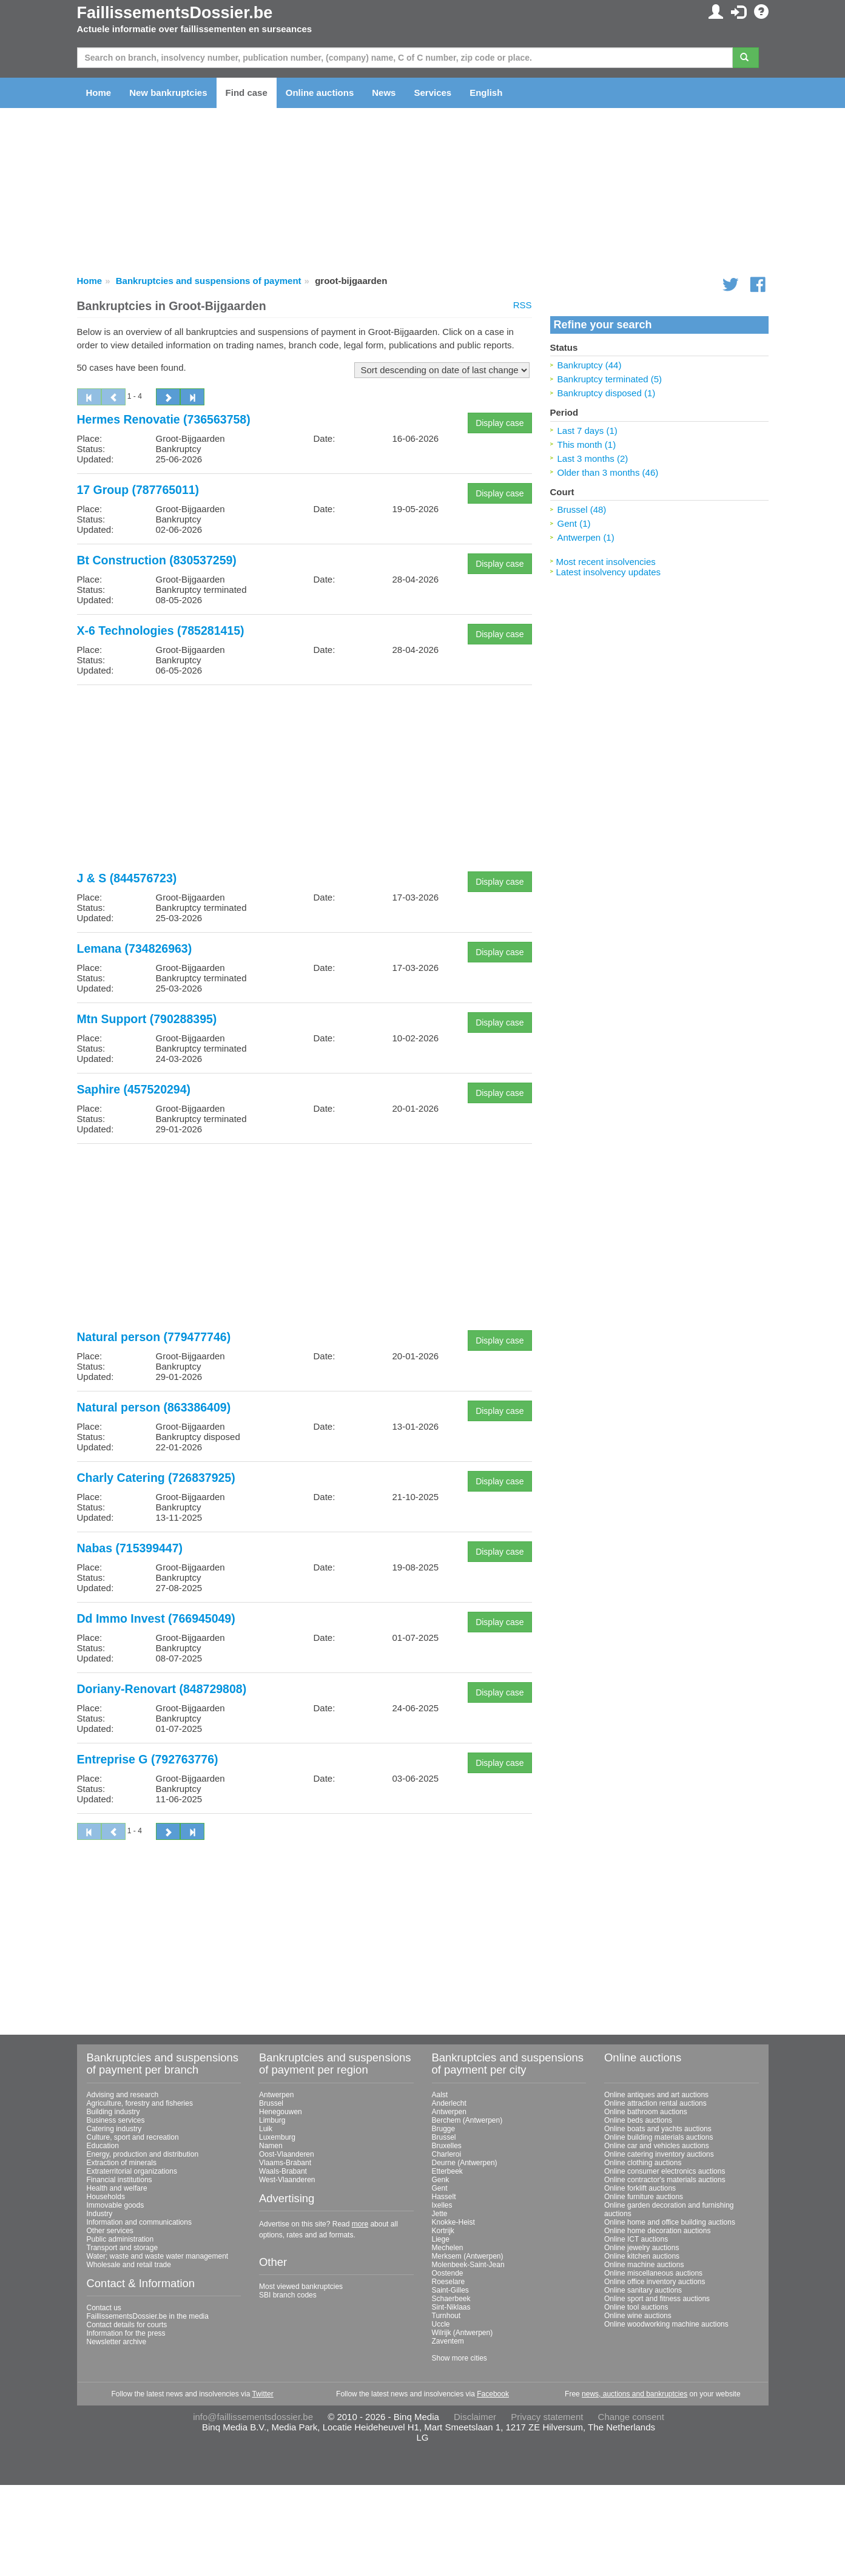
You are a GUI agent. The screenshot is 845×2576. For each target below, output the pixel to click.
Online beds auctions (638, 2120)
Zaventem (448, 2341)
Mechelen (447, 2247)
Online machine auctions (644, 2264)
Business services (116, 2120)
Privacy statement (547, 2417)
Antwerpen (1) (585, 537)
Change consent (631, 2417)
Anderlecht (449, 2103)
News (384, 92)
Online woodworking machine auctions (666, 2324)
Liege (440, 2239)
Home (99, 92)
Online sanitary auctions (643, 2290)
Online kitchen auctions (641, 2256)
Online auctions (320, 92)
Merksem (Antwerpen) (467, 2256)
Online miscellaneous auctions (653, 2273)
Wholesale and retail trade (129, 2264)
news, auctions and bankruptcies (634, 2394)
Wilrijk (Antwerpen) (462, 2332)
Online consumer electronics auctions (664, 2171)
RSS (522, 305)
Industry (100, 2213)
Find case (247, 92)
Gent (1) (574, 523)
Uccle (441, 2324)
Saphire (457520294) (134, 1089)
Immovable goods (115, 2205)
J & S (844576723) (127, 878)
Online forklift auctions (640, 2188)
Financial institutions (119, 2179)
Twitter (262, 2394)
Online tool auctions (636, 2307)
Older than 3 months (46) (608, 472)
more (360, 2224)
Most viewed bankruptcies (301, 2286)
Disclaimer (475, 2417)
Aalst (440, 2095)
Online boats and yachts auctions (658, 2129)
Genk (440, 2179)
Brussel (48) (582, 509)
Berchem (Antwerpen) (467, 2120)
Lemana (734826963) (134, 948)
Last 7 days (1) (587, 430)
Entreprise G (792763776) (147, 1759)
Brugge (444, 2129)
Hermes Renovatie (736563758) (164, 419)
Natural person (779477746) (154, 1337)
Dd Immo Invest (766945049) (156, 1618)
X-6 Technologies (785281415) (160, 630)
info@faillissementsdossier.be (253, 2417)
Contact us (104, 2308)
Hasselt (444, 2196)
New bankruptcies (168, 92)
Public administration (120, 2239)
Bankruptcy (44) (589, 365)
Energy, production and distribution (143, 2154)
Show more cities (459, 2358)
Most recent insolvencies (606, 561)
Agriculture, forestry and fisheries (140, 2103)
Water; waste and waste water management (158, 2256)
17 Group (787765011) (138, 489)
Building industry (113, 2112)
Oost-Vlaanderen (286, 2154)
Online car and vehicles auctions (656, 2146)
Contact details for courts (127, 2325)
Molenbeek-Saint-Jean (468, 2264)
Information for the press (126, 2333)
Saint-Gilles (450, 2290)
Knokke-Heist (453, 2222)
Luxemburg (277, 2137)
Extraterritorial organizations (132, 2171)
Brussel (271, 2103)
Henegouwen (280, 2112)
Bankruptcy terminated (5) (609, 379)
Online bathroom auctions (645, 2112)
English (486, 92)
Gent (440, 2188)
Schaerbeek (451, 2298)
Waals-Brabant (283, 2171)
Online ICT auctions (636, 2239)
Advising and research (123, 2095)
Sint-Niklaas (451, 2307)
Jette (440, 2213)
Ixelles (442, 2205)
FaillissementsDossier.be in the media (148, 2316)
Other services (110, 2230)
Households (106, 2196)
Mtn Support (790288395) (147, 1019)
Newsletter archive (117, 2342)
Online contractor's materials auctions (664, 2179)
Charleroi (447, 2154)
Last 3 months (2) (592, 458)
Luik (265, 2129)
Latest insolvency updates (608, 572)
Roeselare (448, 2281)
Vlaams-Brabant (285, 2162)
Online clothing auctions (642, 2162)
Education (103, 2146)
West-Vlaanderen (287, 2179)
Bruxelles (447, 2146)
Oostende (447, 2273)
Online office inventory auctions (654, 2281)
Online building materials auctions (658, 2137)
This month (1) (586, 444)
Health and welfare (117, 2188)
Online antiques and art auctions (656, 2095)
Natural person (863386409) (154, 1407)
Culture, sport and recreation (133, 2137)
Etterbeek (447, 2171)
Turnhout (446, 2315)
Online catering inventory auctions (659, 2154)
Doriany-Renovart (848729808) (162, 1688)
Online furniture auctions (643, 2196)
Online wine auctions (638, 2315)
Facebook (493, 2394)
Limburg (272, 2120)
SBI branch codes (288, 2295)
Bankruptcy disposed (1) (606, 393)
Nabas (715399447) (130, 1548)
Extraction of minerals (122, 2162)
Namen (271, 2146)
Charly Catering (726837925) (156, 1477)
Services (432, 92)
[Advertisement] (304, 779)
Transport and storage (122, 2247)
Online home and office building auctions (669, 2222)
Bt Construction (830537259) (157, 560)
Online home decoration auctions (657, 2230)
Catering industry (114, 2129)
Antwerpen (276, 2095)
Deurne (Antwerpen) (464, 2162)
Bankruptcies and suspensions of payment (208, 281)
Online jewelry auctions (641, 2247)
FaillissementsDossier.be (175, 13)
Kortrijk (443, 2230)
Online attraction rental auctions (655, 2103)
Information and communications (139, 2222)
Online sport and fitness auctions (657, 2298)
